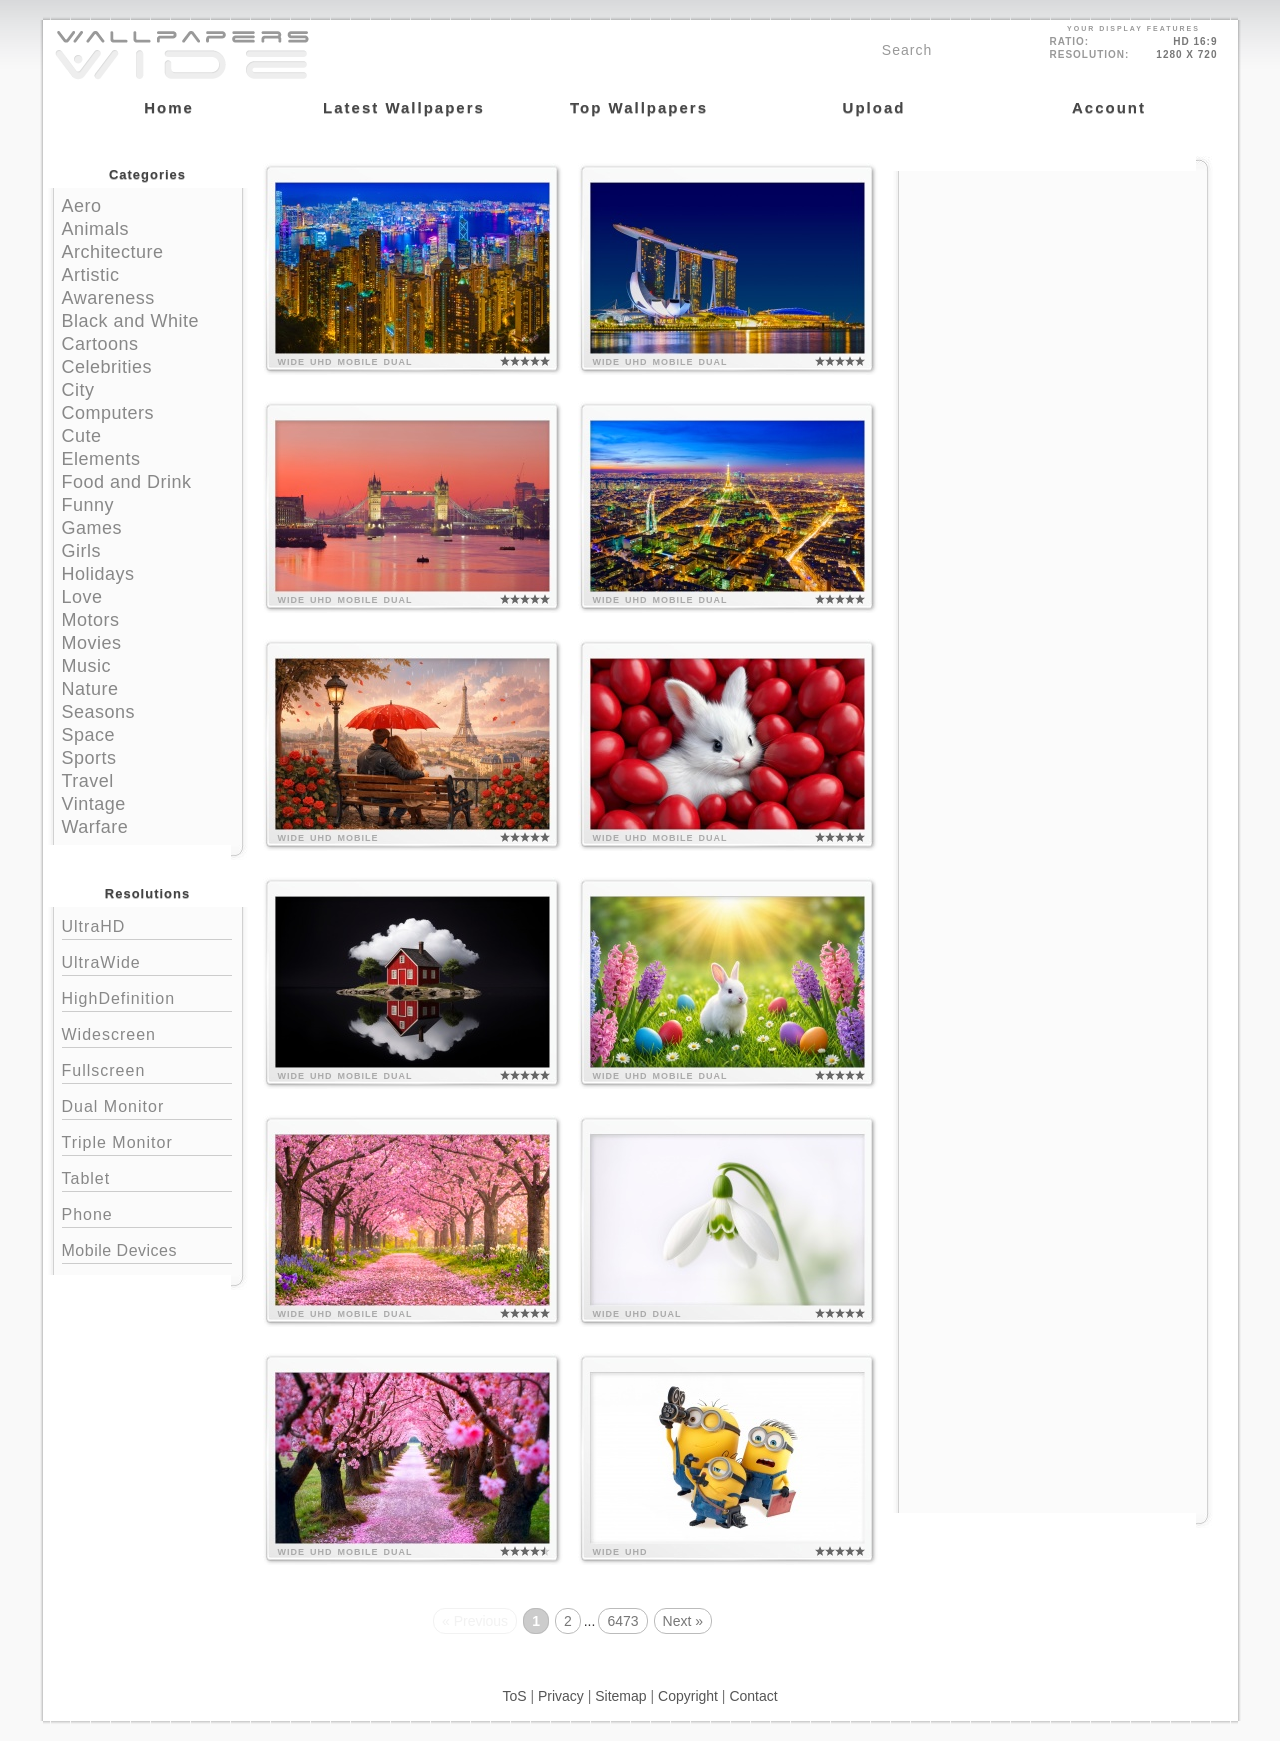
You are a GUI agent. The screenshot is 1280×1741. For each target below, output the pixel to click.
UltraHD (147, 924)
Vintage (94, 804)
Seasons (99, 712)
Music (87, 666)
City (78, 390)
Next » (683, 1621)
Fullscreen (147, 1068)
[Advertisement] (1053, 297)
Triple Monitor (147, 1140)
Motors (91, 620)
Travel (88, 781)
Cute (82, 436)
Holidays (98, 574)
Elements (101, 459)
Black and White (131, 321)
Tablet (147, 1176)
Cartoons (100, 344)
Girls (82, 551)
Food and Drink (127, 482)
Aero (82, 206)
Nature (90, 689)
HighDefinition (147, 996)
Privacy (561, 1696)
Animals (96, 229)
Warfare (95, 827)
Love (82, 597)
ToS (514, 1696)
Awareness (108, 298)
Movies (92, 643)
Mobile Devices (119, 1250)
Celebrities (107, 367)
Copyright (688, 1696)
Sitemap (620, 1696)
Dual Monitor (147, 1104)
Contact (753, 1696)
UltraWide (147, 960)
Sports (89, 758)
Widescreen (147, 1032)
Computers (108, 413)
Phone (147, 1212)
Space (89, 735)
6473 (622, 1621)
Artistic (91, 275)
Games (92, 528)
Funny (88, 505)
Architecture (113, 252)
